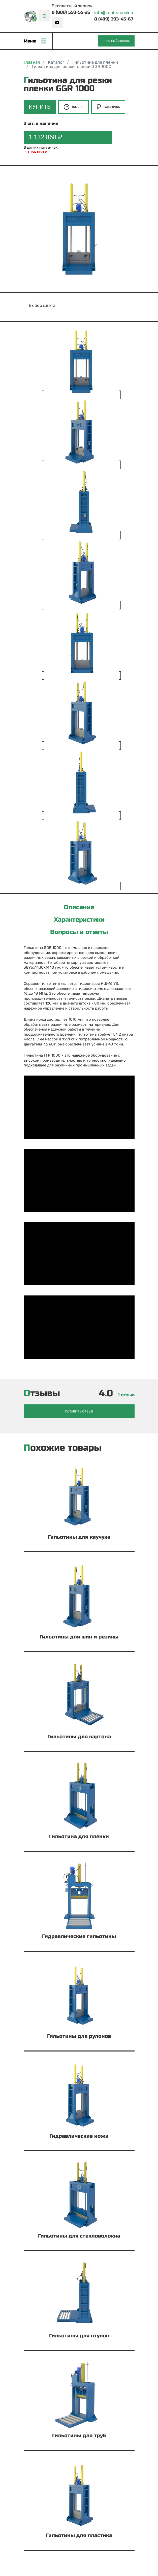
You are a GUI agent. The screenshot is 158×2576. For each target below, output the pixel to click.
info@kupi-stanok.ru (114, 12)
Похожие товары (63, 1448)
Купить (40, 107)
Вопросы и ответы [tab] (79, 932)
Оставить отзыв (79, 1411)
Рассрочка (108, 106)
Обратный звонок (116, 41)
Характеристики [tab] (79, 920)
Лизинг (73, 107)
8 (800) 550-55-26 (71, 12)
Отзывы (42, 1393)
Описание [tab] (79, 907)
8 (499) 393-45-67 (113, 19)
